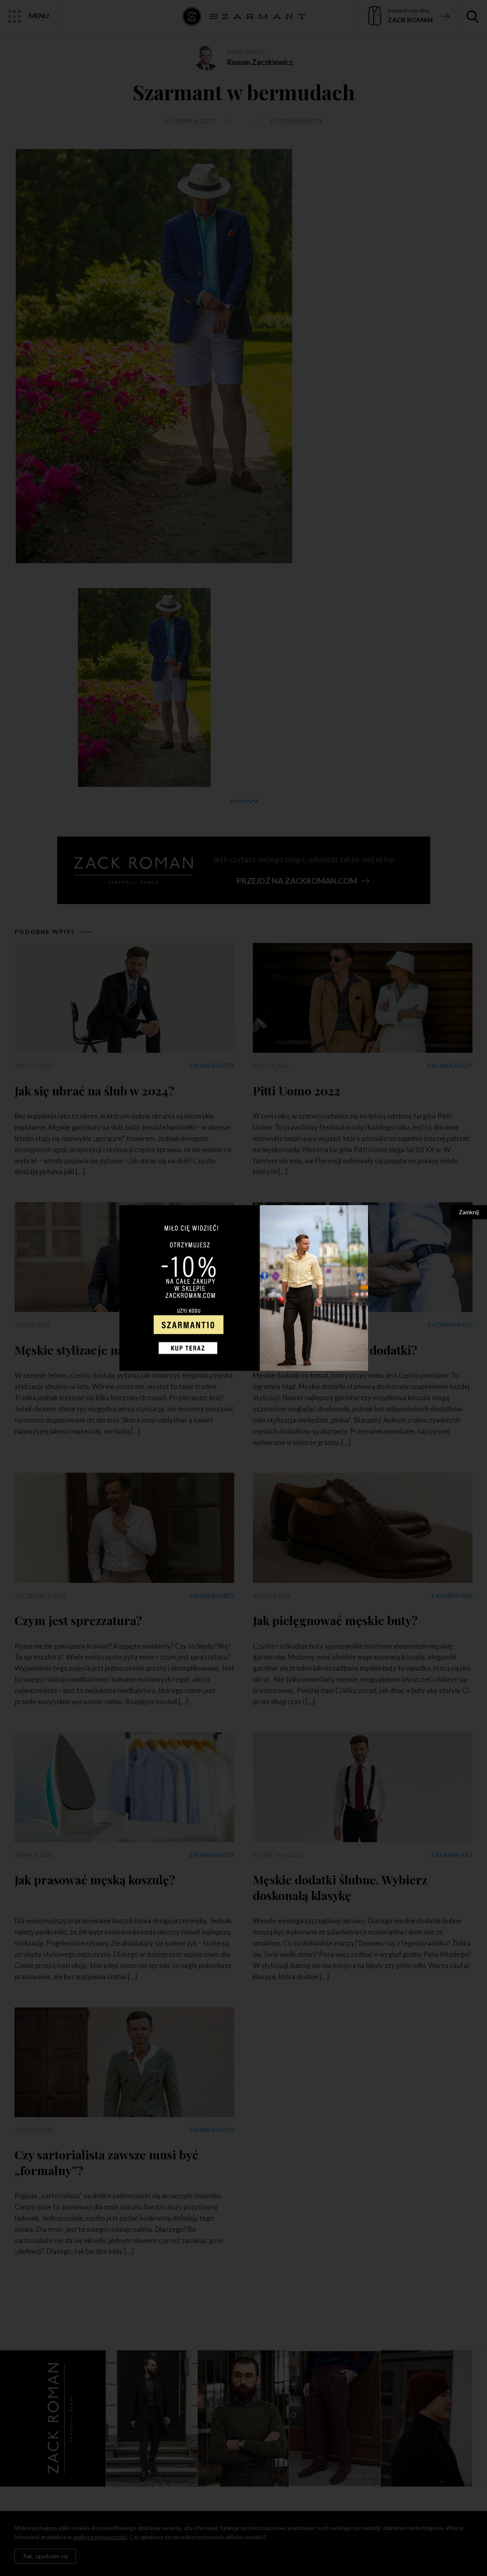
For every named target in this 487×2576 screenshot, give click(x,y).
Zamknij (469, 1212)
